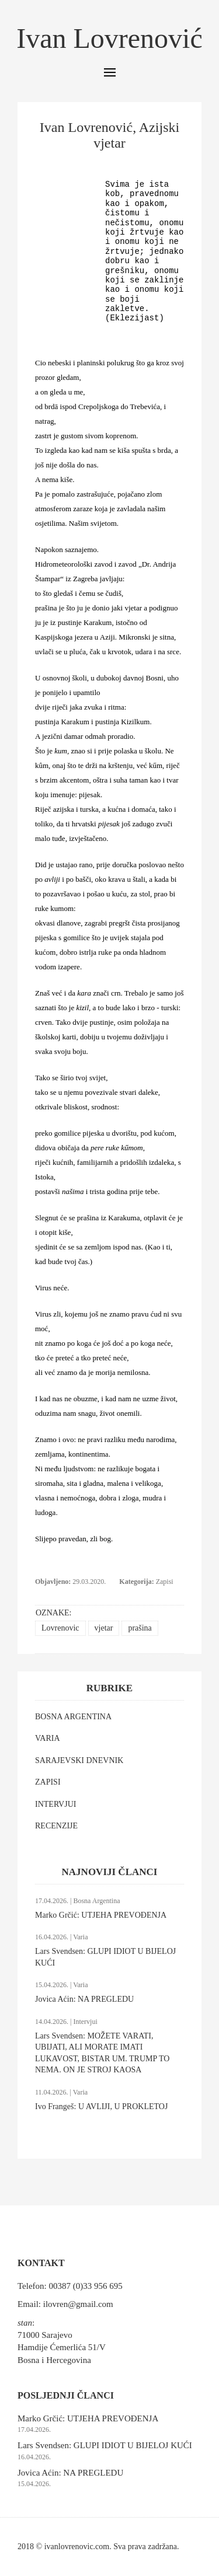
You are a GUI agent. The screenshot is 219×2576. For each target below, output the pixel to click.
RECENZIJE (56, 1825)
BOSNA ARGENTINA (73, 1716)
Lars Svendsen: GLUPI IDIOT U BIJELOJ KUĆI (105, 2445)
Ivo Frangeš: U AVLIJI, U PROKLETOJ (101, 2106)
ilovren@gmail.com (78, 2304)
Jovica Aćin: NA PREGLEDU (84, 1999)
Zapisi (164, 1581)
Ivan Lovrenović (109, 38)
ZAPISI (48, 1782)
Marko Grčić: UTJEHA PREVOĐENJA (100, 1915)
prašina (139, 1628)
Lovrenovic (60, 1628)
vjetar (104, 1628)
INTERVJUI (55, 1804)
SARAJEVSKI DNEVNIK (79, 1760)
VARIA (47, 1738)
